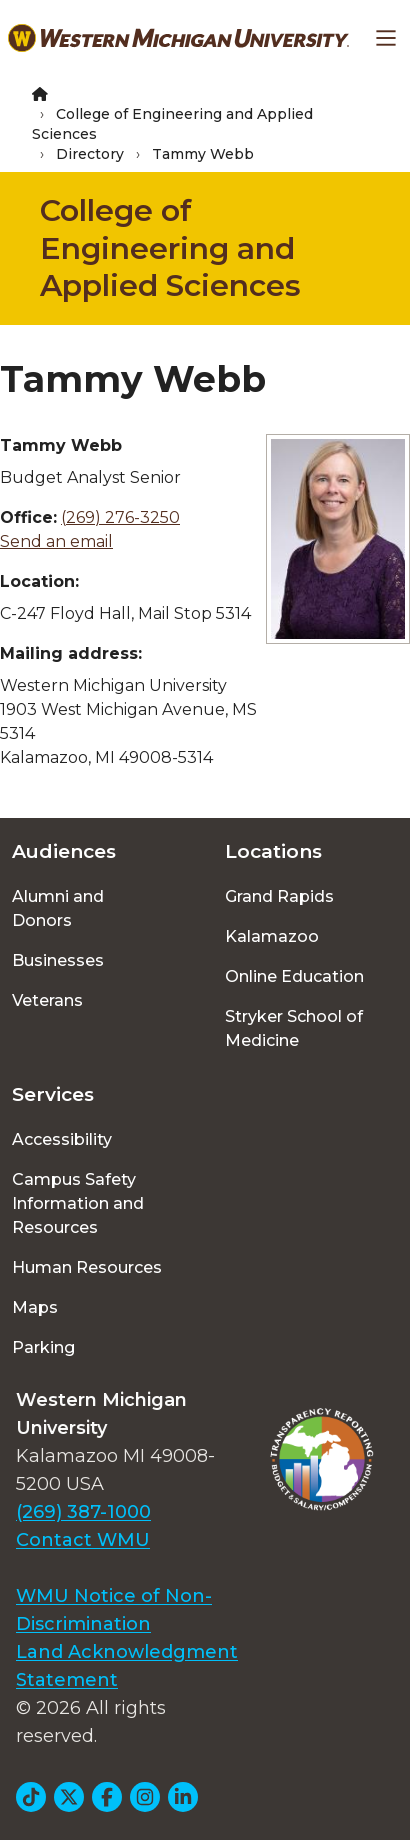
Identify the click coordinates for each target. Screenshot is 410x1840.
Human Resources (87, 1267)
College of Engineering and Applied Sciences (170, 248)
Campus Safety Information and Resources (78, 1203)
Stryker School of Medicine (294, 1028)
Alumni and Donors (58, 908)
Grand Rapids (279, 896)
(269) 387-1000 (83, 1512)
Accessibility (62, 1139)
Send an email (56, 541)
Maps (35, 1307)
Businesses (58, 960)
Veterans (47, 1000)
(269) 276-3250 (120, 517)
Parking (43, 1347)
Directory (90, 154)
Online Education (294, 976)
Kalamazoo (272, 936)
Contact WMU (83, 1540)
